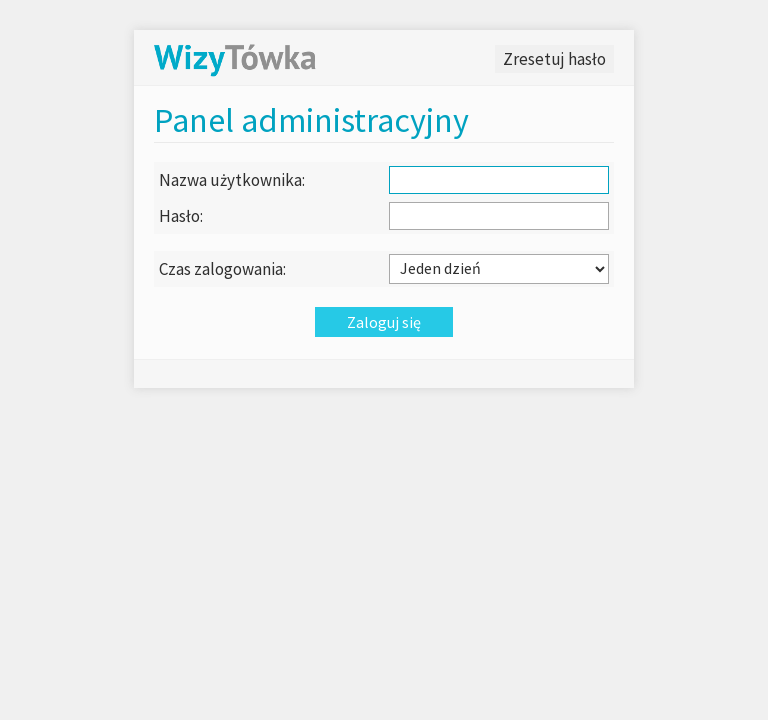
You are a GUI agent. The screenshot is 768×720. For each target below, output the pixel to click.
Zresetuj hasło (554, 59)
